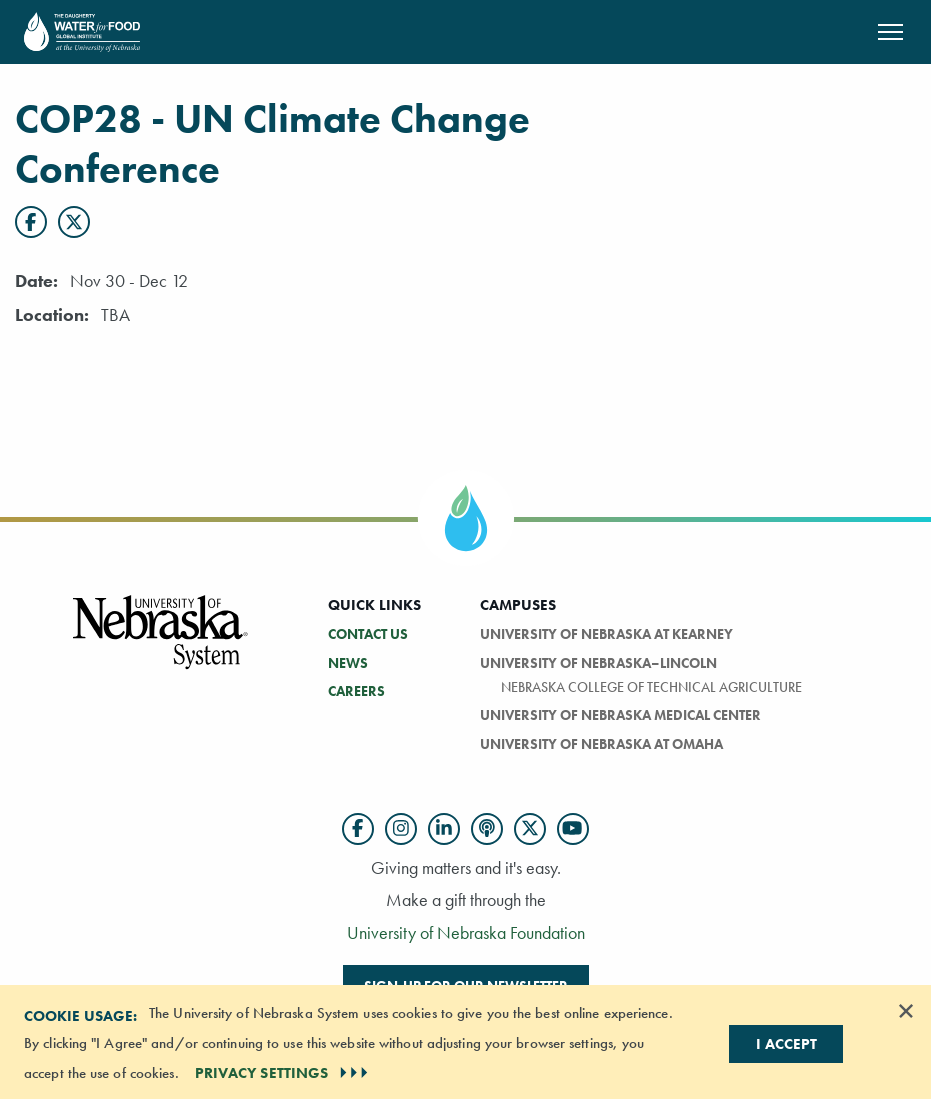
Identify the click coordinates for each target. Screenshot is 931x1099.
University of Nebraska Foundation (466, 932)
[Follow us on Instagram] (401, 829)
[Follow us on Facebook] (358, 829)
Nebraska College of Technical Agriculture (651, 687)
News (348, 663)
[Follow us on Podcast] (487, 829)
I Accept (786, 1044)
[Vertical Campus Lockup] (161, 643)
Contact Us (368, 634)
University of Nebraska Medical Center (620, 715)
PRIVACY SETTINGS (284, 1073)
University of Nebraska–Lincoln (598, 663)
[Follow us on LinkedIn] (444, 829)
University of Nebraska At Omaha (601, 744)
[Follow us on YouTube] (573, 829)
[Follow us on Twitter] (530, 829)
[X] (74, 222)
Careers (356, 691)
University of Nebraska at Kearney (606, 634)
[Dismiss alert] (906, 1011)
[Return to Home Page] (82, 29)
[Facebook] (31, 222)
